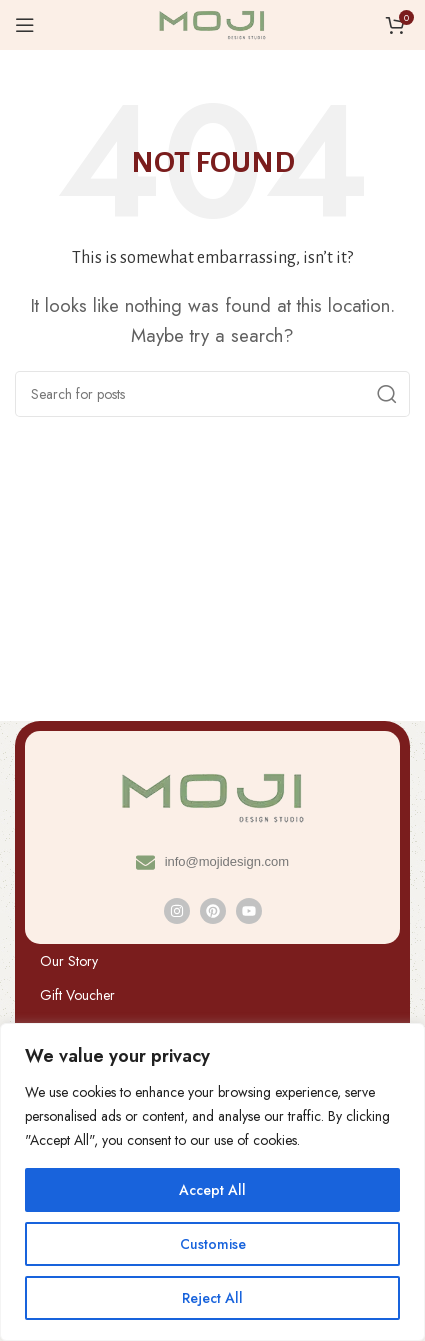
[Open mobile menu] (25, 25)
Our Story (69, 961)
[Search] (212, 394)
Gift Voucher (77, 995)
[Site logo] (213, 23)
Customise (213, 1244)
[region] (212, 1182)
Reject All (212, 1298)
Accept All (212, 1190)
